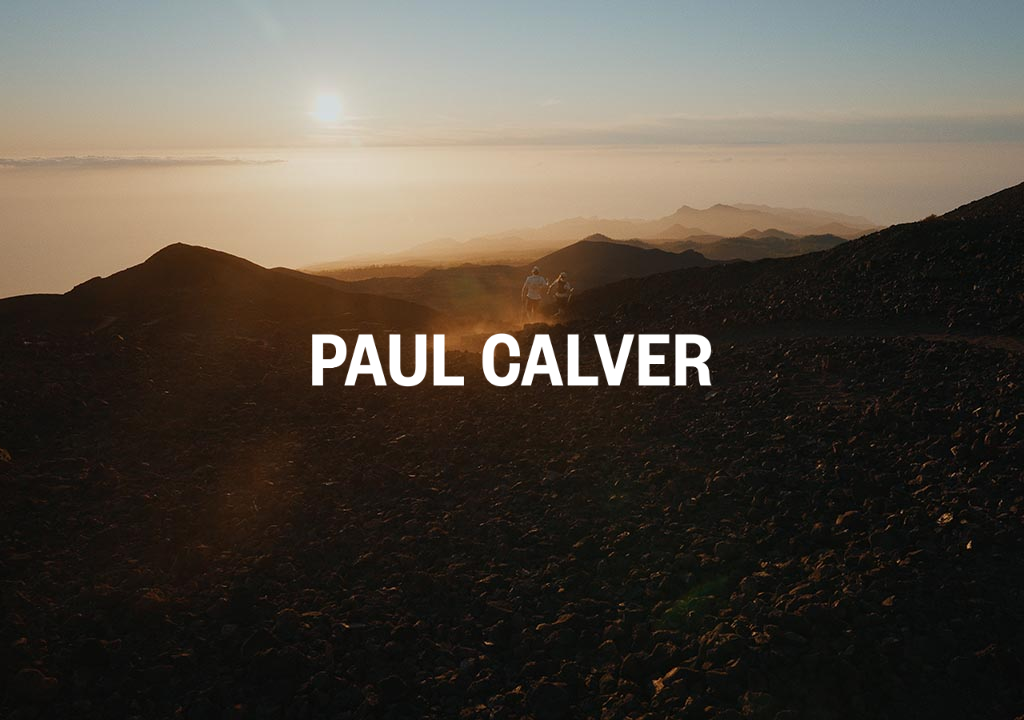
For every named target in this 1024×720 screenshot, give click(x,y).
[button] (512, 360)
